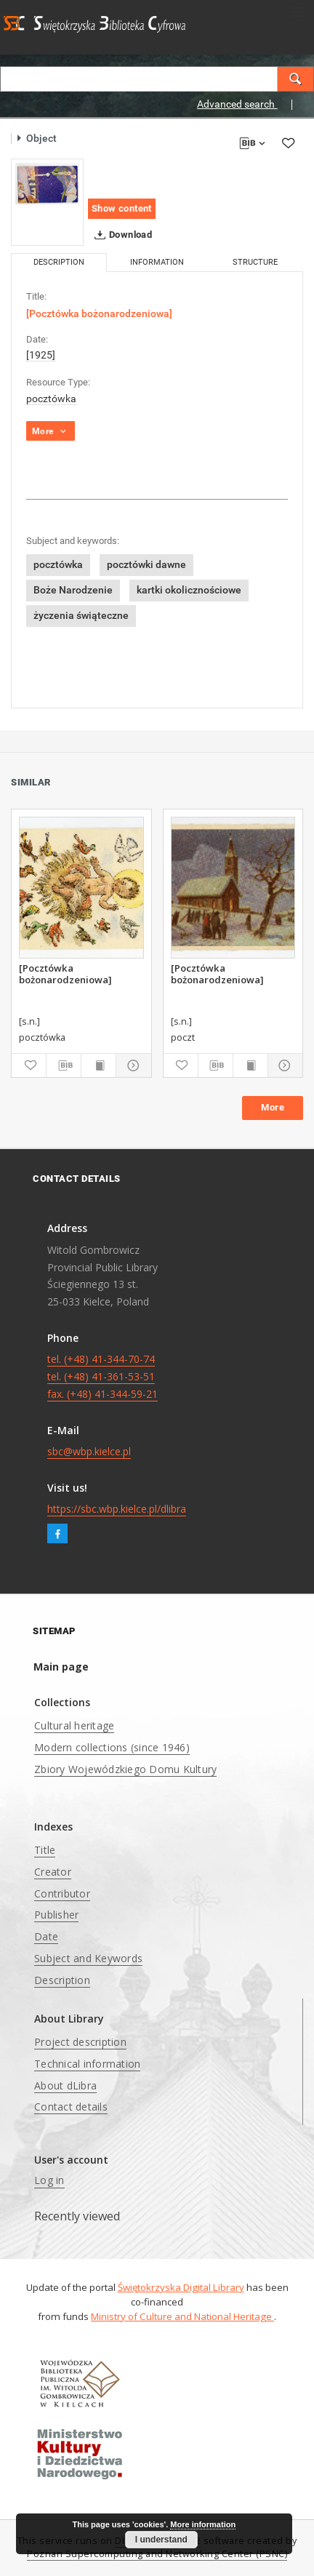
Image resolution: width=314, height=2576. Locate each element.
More (272, 1107)
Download (120, 235)
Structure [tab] (255, 262)
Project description (80, 2042)
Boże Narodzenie (73, 590)
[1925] (40, 355)
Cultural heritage (74, 1725)
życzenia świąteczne (81, 615)
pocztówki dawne (146, 564)
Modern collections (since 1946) (112, 1747)
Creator (52, 1872)
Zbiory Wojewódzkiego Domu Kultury (125, 1769)
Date (46, 1936)
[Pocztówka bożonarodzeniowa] (65, 973)
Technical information (87, 2064)
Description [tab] (58, 262)
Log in (49, 2180)
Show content (122, 208)
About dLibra (65, 2085)
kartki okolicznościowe (189, 590)
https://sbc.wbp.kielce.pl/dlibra (116, 1509)
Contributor (62, 1893)
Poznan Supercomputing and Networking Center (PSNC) (157, 2554)
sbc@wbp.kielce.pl (89, 1451)
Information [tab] (157, 262)
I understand (161, 2540)
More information (203, 2524)
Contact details (71, 2106)
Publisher (56, 1914)
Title (44, 1850)
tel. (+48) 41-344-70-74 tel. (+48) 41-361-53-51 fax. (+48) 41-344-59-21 (102, 1376)
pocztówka (51, 398)
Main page (61, 1666)
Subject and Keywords (88, 1958)
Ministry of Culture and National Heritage (182, 2316)
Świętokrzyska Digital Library (181, 2287)
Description (62, 1980)
